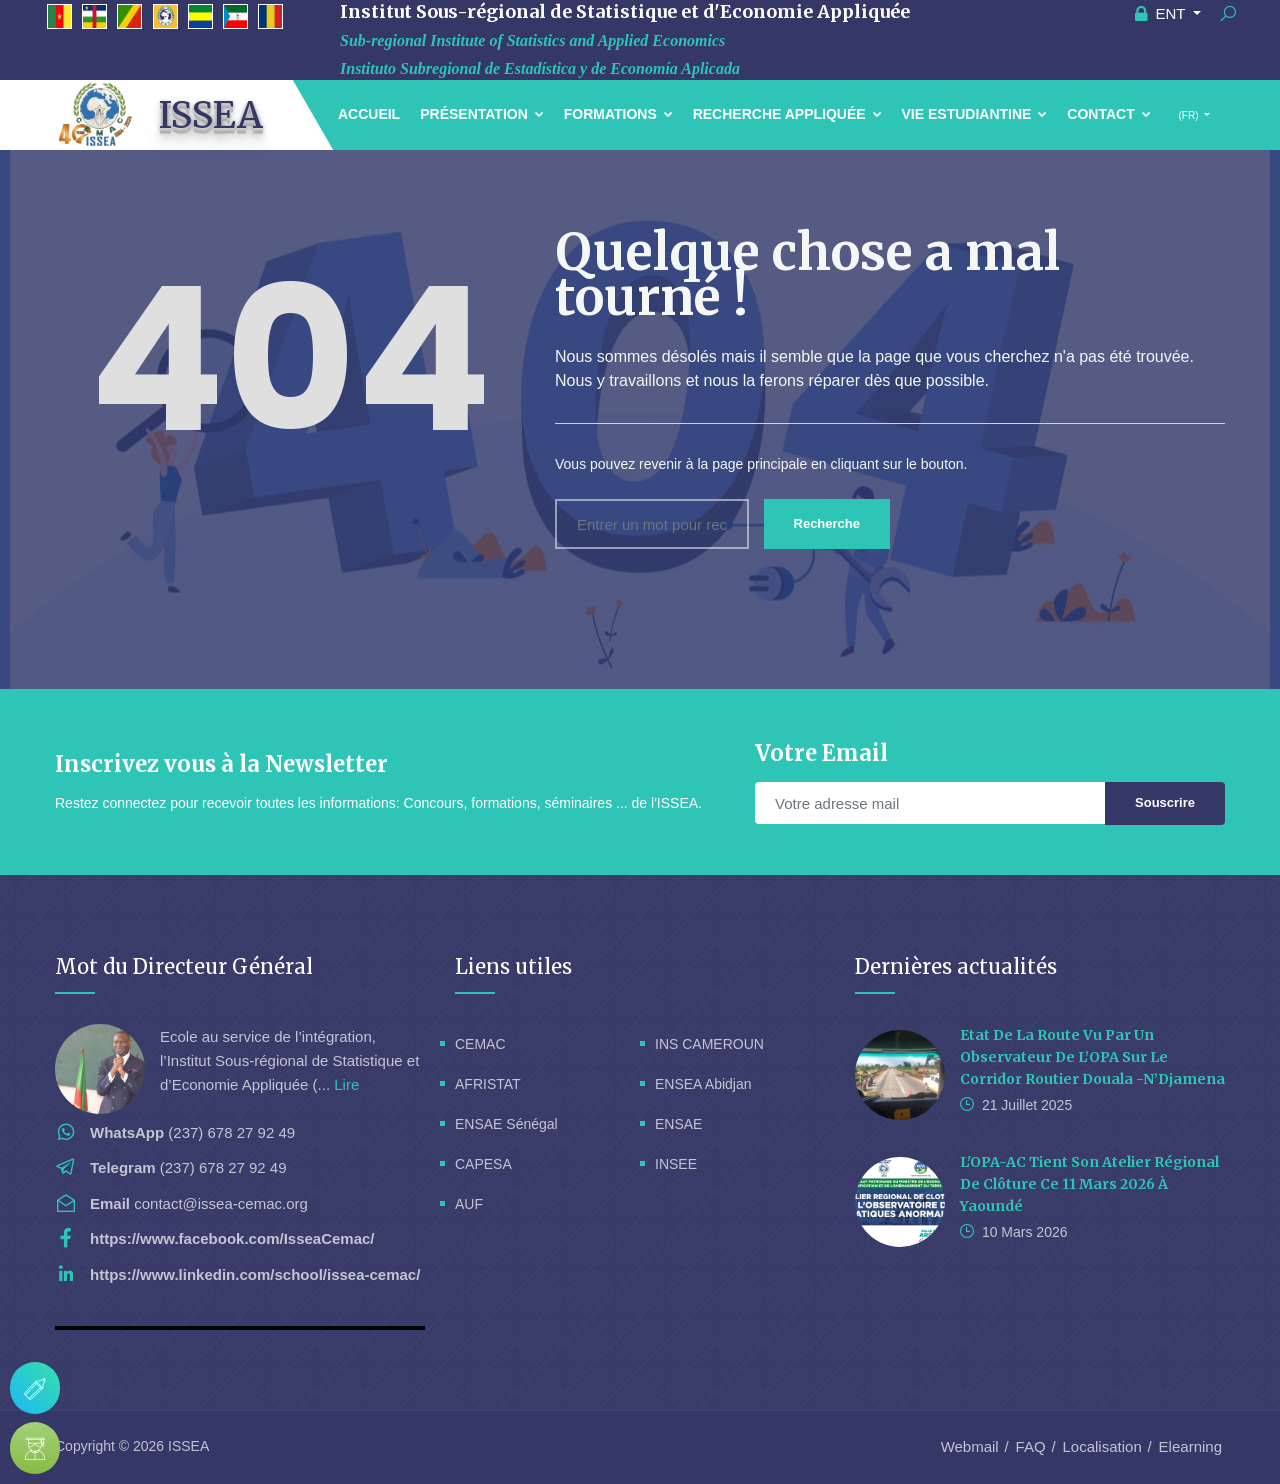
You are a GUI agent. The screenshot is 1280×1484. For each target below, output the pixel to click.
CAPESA (483, 1164)
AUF (469, 1204)
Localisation (1102, 1446)
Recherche (827, 523)
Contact (1108, 114)
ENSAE (678, 1124)
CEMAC (480, 1044)
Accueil (369, 114)
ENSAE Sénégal (506, 1124)
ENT (1162, 13)
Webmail (970, 1446)
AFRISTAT (488, 1084)
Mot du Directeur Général (184, 966)
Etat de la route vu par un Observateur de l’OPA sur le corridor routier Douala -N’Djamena (1092, 1057)
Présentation (482, 114)
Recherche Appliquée (787, 114)
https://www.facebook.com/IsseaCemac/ (232, 1238)
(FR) (1189, 115)
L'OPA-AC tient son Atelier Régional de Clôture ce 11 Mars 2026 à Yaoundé (1089, 1184)
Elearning (1190, 1446)
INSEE (676, 1164)
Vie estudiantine (975, 114)
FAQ (1031, 1446)
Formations (618, 114)
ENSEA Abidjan (703, 1084)
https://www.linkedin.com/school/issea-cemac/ (255, 1274)
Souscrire (1165, 802)
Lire (346, 1084)
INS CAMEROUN (709, 1044)
